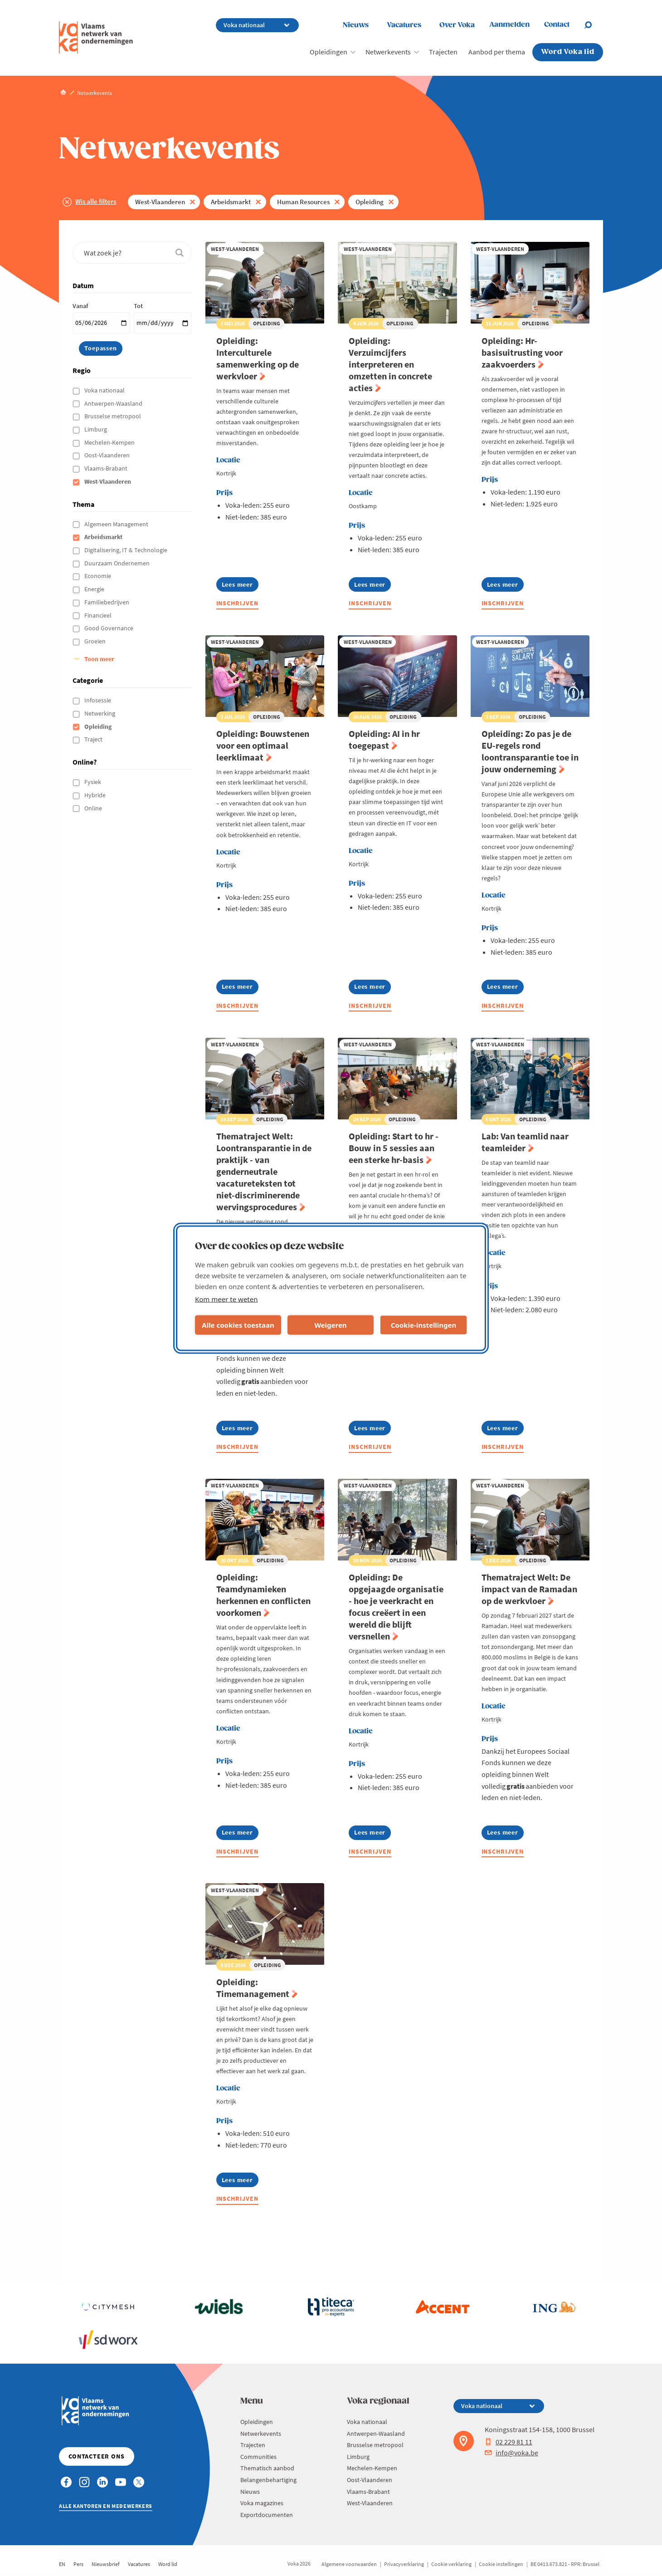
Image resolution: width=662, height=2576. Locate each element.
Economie (98, 576)
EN (62, 2564)
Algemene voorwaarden (349, 2564)
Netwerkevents (388, 51)
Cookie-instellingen (424, 1325)
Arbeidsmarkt (231, 201)
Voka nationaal (105, 390)
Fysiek (93, 782)
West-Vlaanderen (160, 201)
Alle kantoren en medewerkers (105, 2505)
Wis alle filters (95, 201)
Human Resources (303, 201)
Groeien (95, 641)
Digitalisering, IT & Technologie (126, 550)
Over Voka (457, 25)
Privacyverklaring (404, 2564)
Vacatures (404, 25)
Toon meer (99, 659)
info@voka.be (511, 2452)
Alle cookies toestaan (238, 1325)
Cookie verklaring (451, 2564)
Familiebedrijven (107, 602)
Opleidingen (328, 51)
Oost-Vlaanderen (107, 455)
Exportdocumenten (266, 2515)
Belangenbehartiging (268, 2480)
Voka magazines (261, 2503)
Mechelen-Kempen (110, 442)
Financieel (98, 615)
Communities (258, 2457)
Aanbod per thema (496, 51)
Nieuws (356, 25)
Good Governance (109, 628)
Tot (138, 306)
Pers (78, 2564)
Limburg (96, 429)
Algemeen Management (117, 524)
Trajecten (443, 51)
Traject (94, 739)
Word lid (167, 2564)
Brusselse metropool (113, 416)
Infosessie (98, 700)
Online (93, 808)
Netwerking (100, 713)
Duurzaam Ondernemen (117, 563)
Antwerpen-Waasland (114, 403)
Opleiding (369, 201)
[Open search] (593, 24)
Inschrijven (237, 603)
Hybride (95, 795)
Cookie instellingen (501, 2564)
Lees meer (240, 586)
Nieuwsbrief (106, 2564)
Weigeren (330, 1325)
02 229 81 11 (508, 2441)
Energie (95, 589)
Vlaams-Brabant (106, 468)
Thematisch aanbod (267, 2468)
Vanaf (80, 306)
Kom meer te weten (226, 1298)
